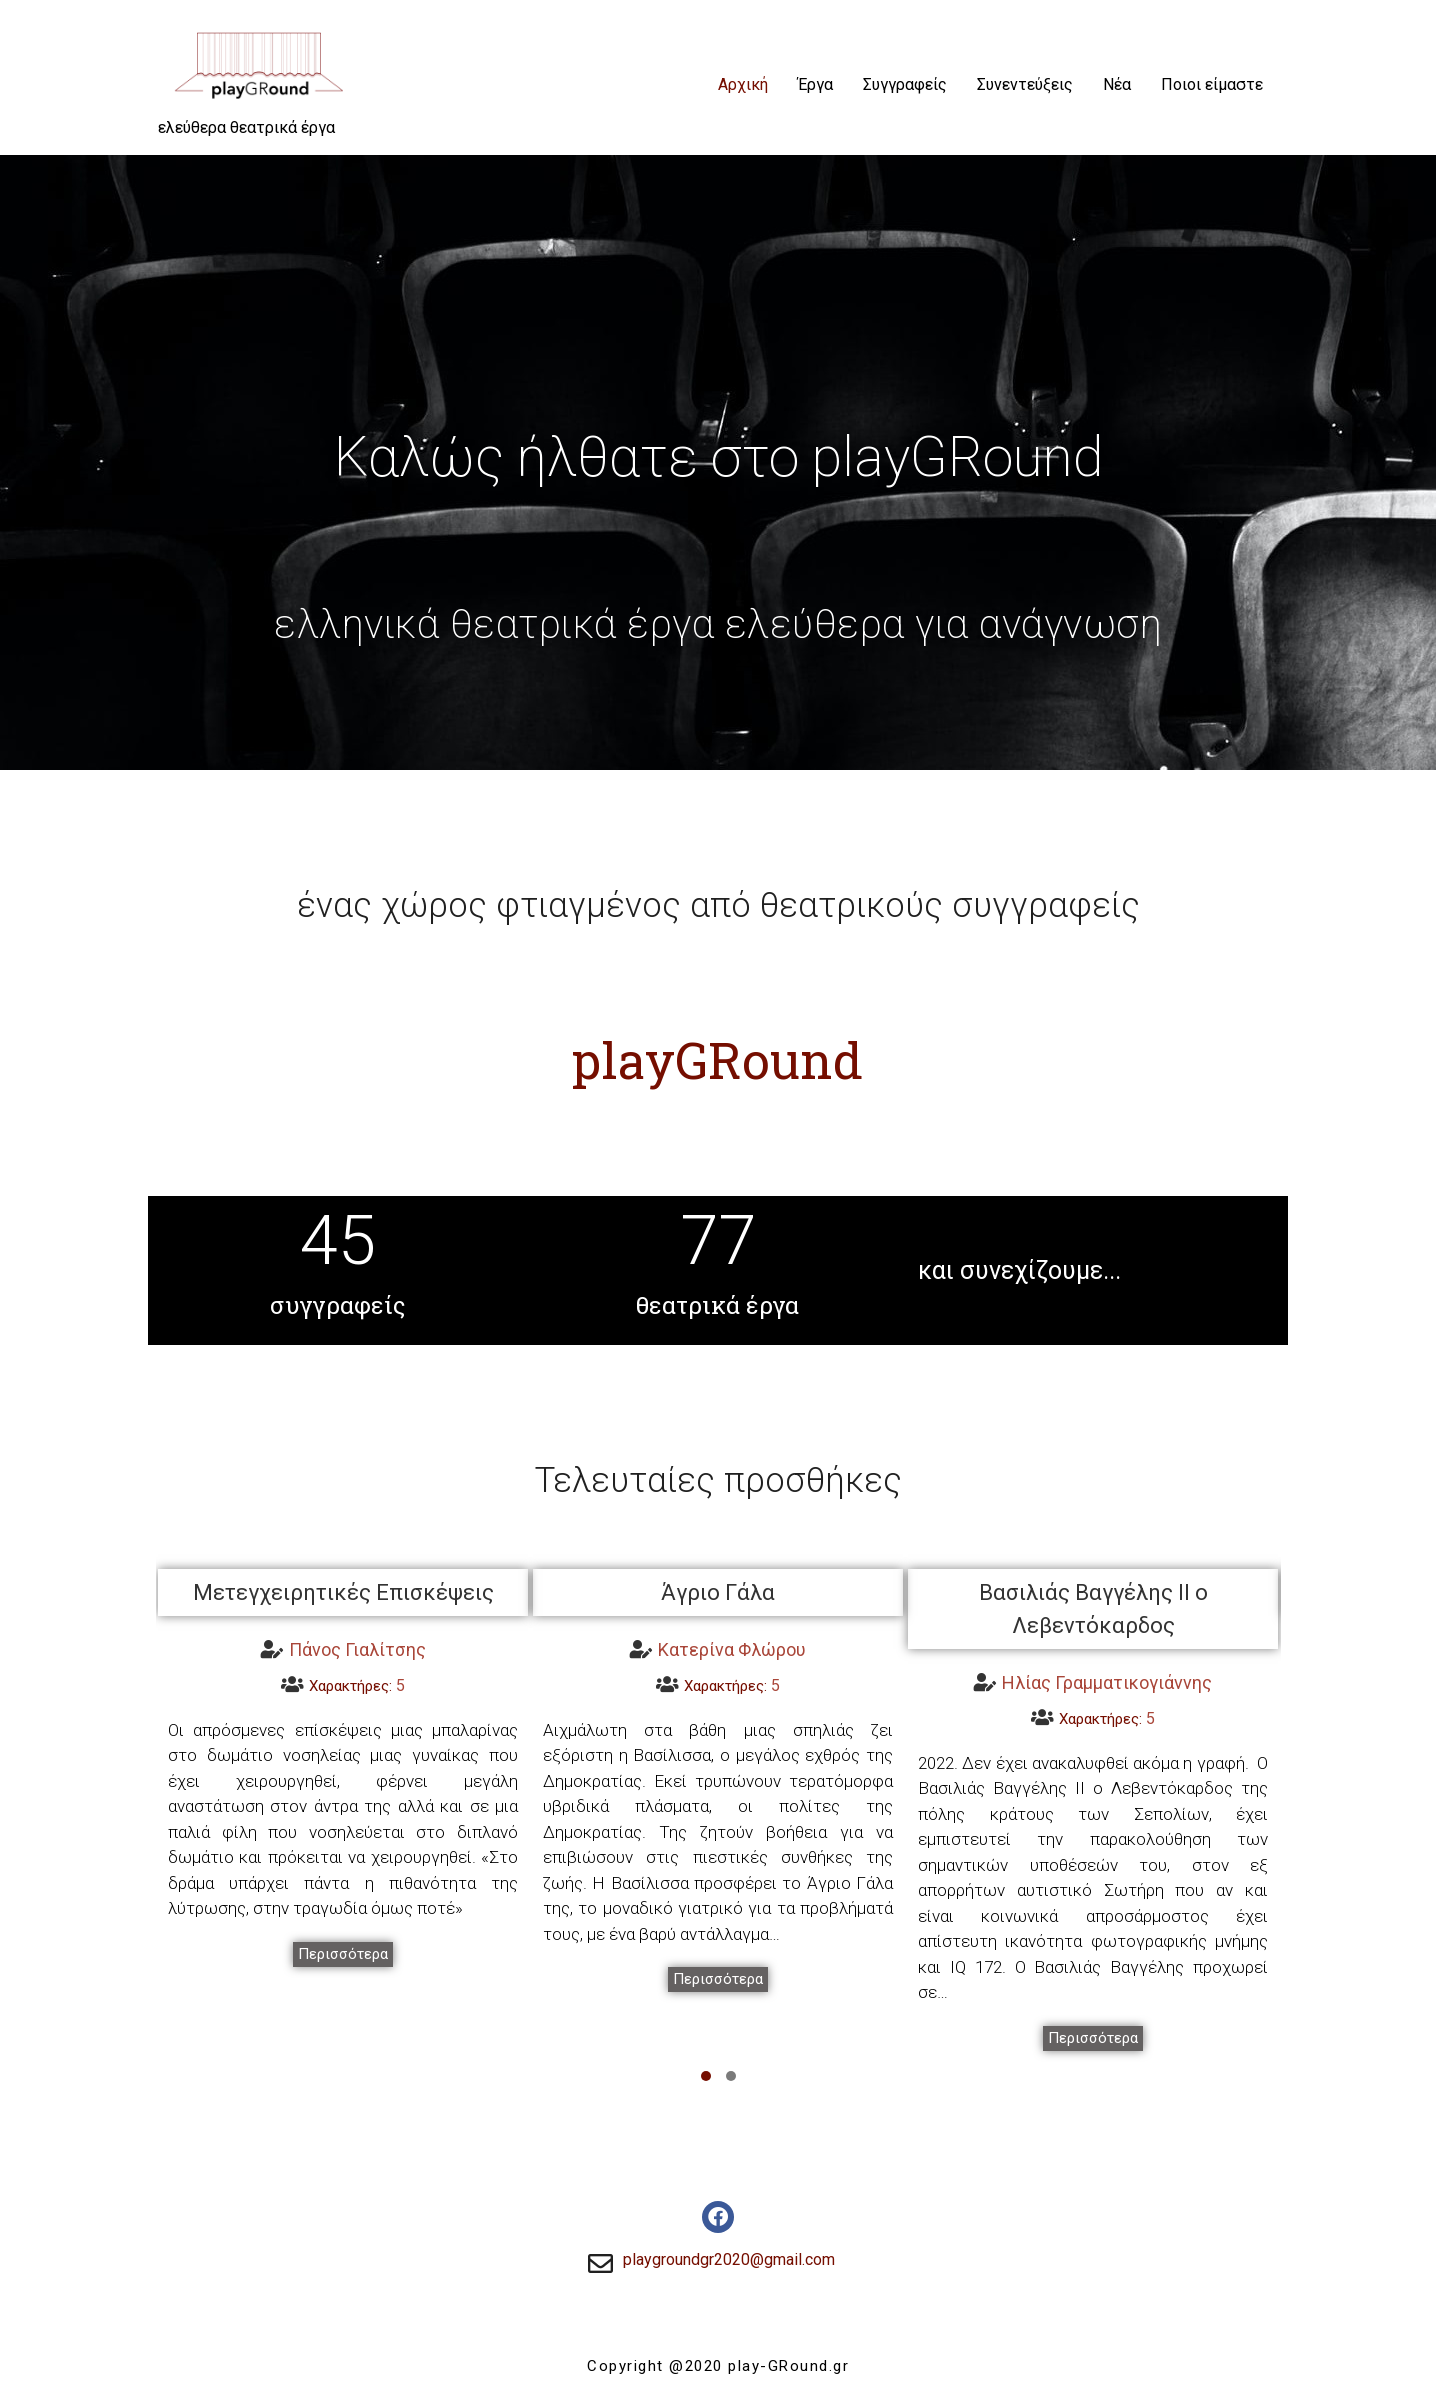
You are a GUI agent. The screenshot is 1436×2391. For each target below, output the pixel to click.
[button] (343, 1954)
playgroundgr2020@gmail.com (729, 2259)
